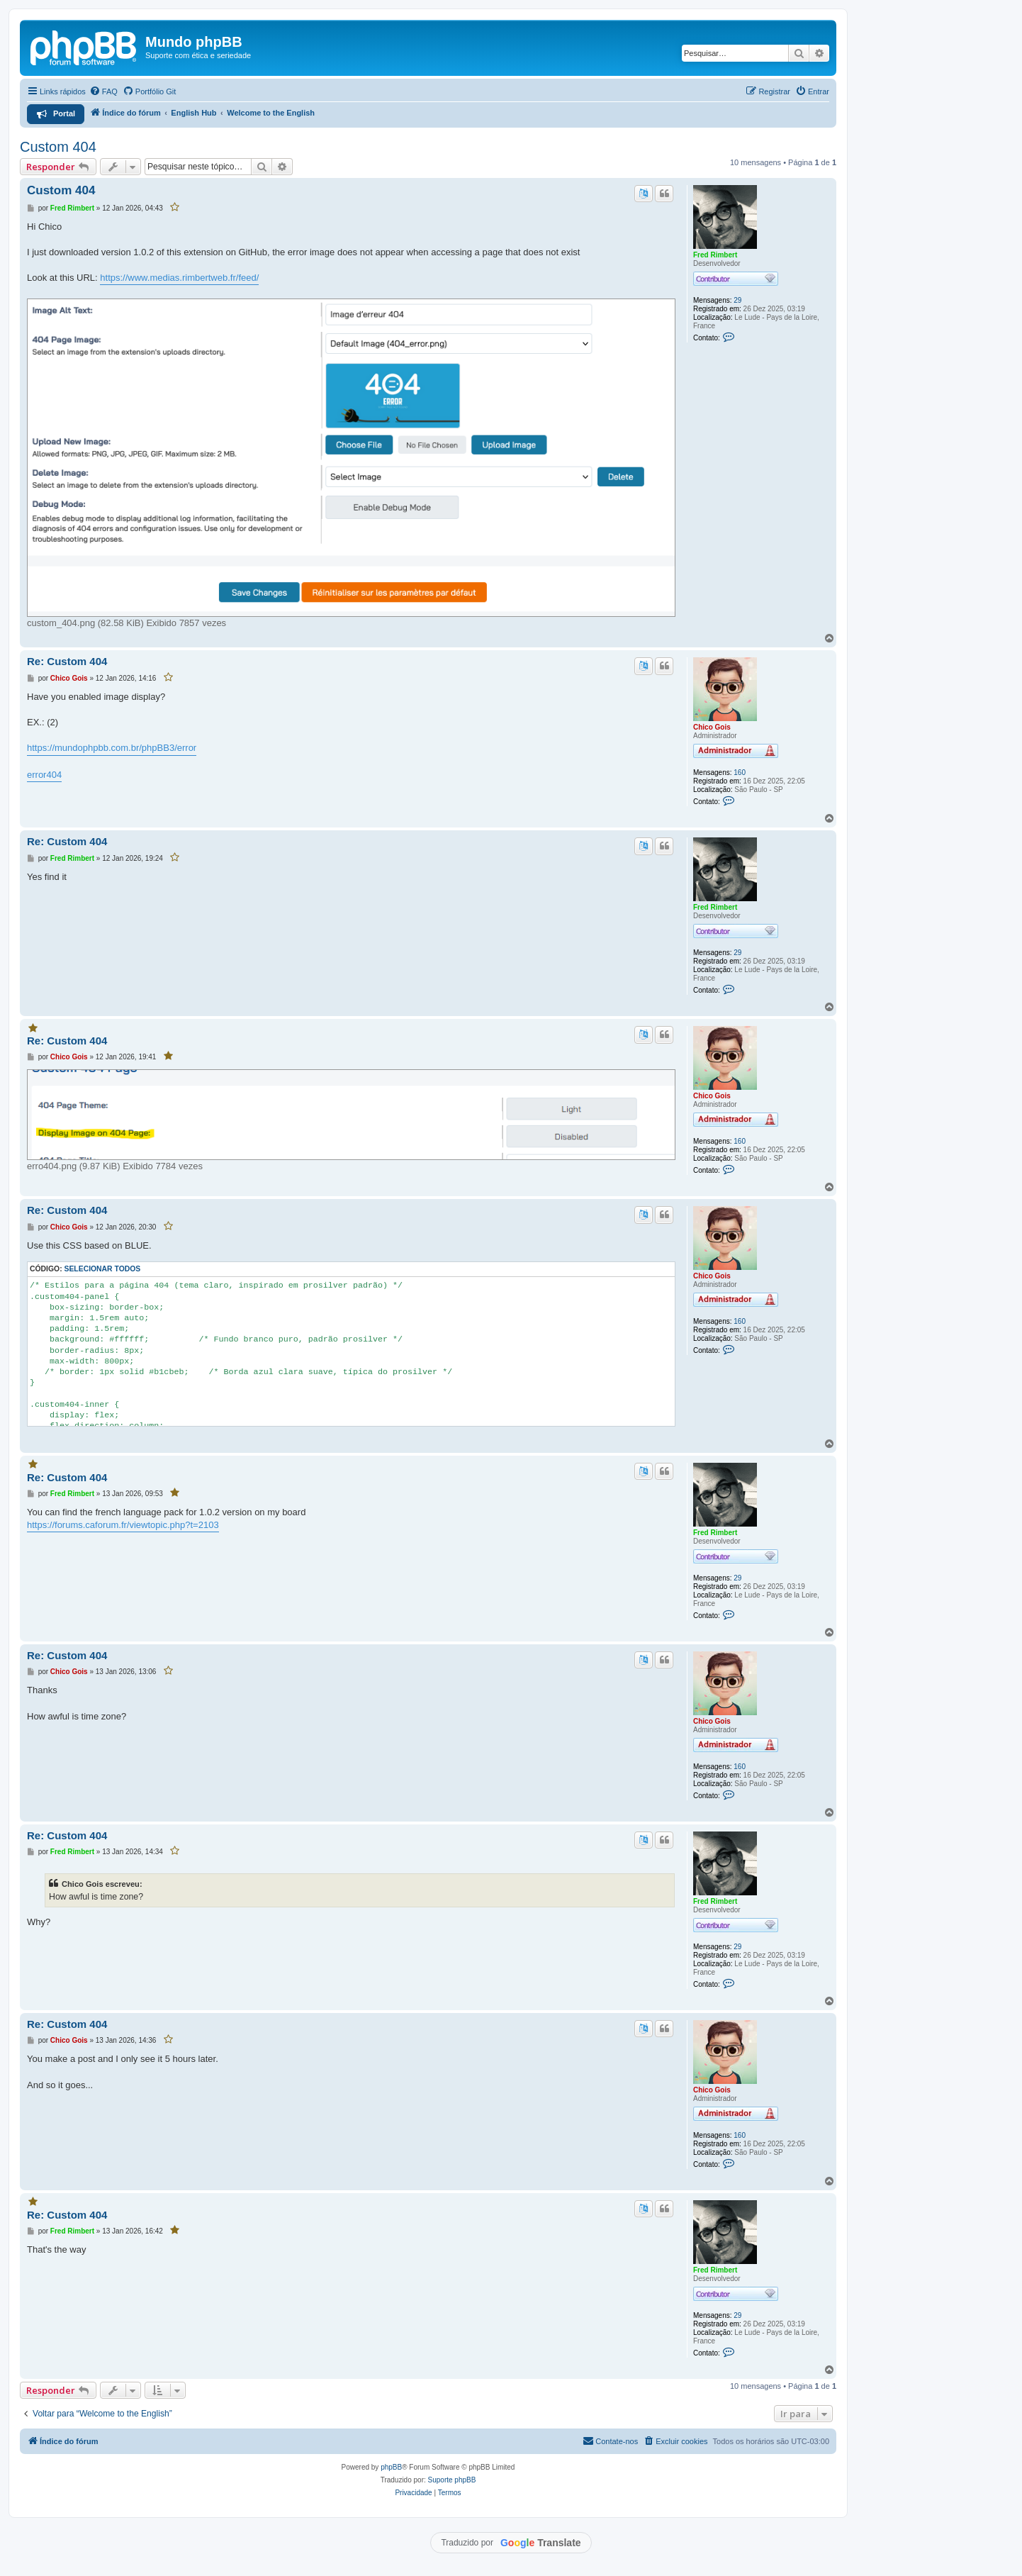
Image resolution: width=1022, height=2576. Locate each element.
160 (740, 772)
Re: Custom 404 (67, 661)
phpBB (391, 2467)
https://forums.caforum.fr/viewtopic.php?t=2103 (123, 1525)
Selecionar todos (102, 1269)
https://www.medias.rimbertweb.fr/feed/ (179, 277)
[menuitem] (103, 91)
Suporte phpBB (452, 2480)
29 (737, 300)
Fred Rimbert (715, 255)
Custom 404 (58, 147)
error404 (44, 774)
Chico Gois (712, 727)
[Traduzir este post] (643, 193)
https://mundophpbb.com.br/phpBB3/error (111, 747)
